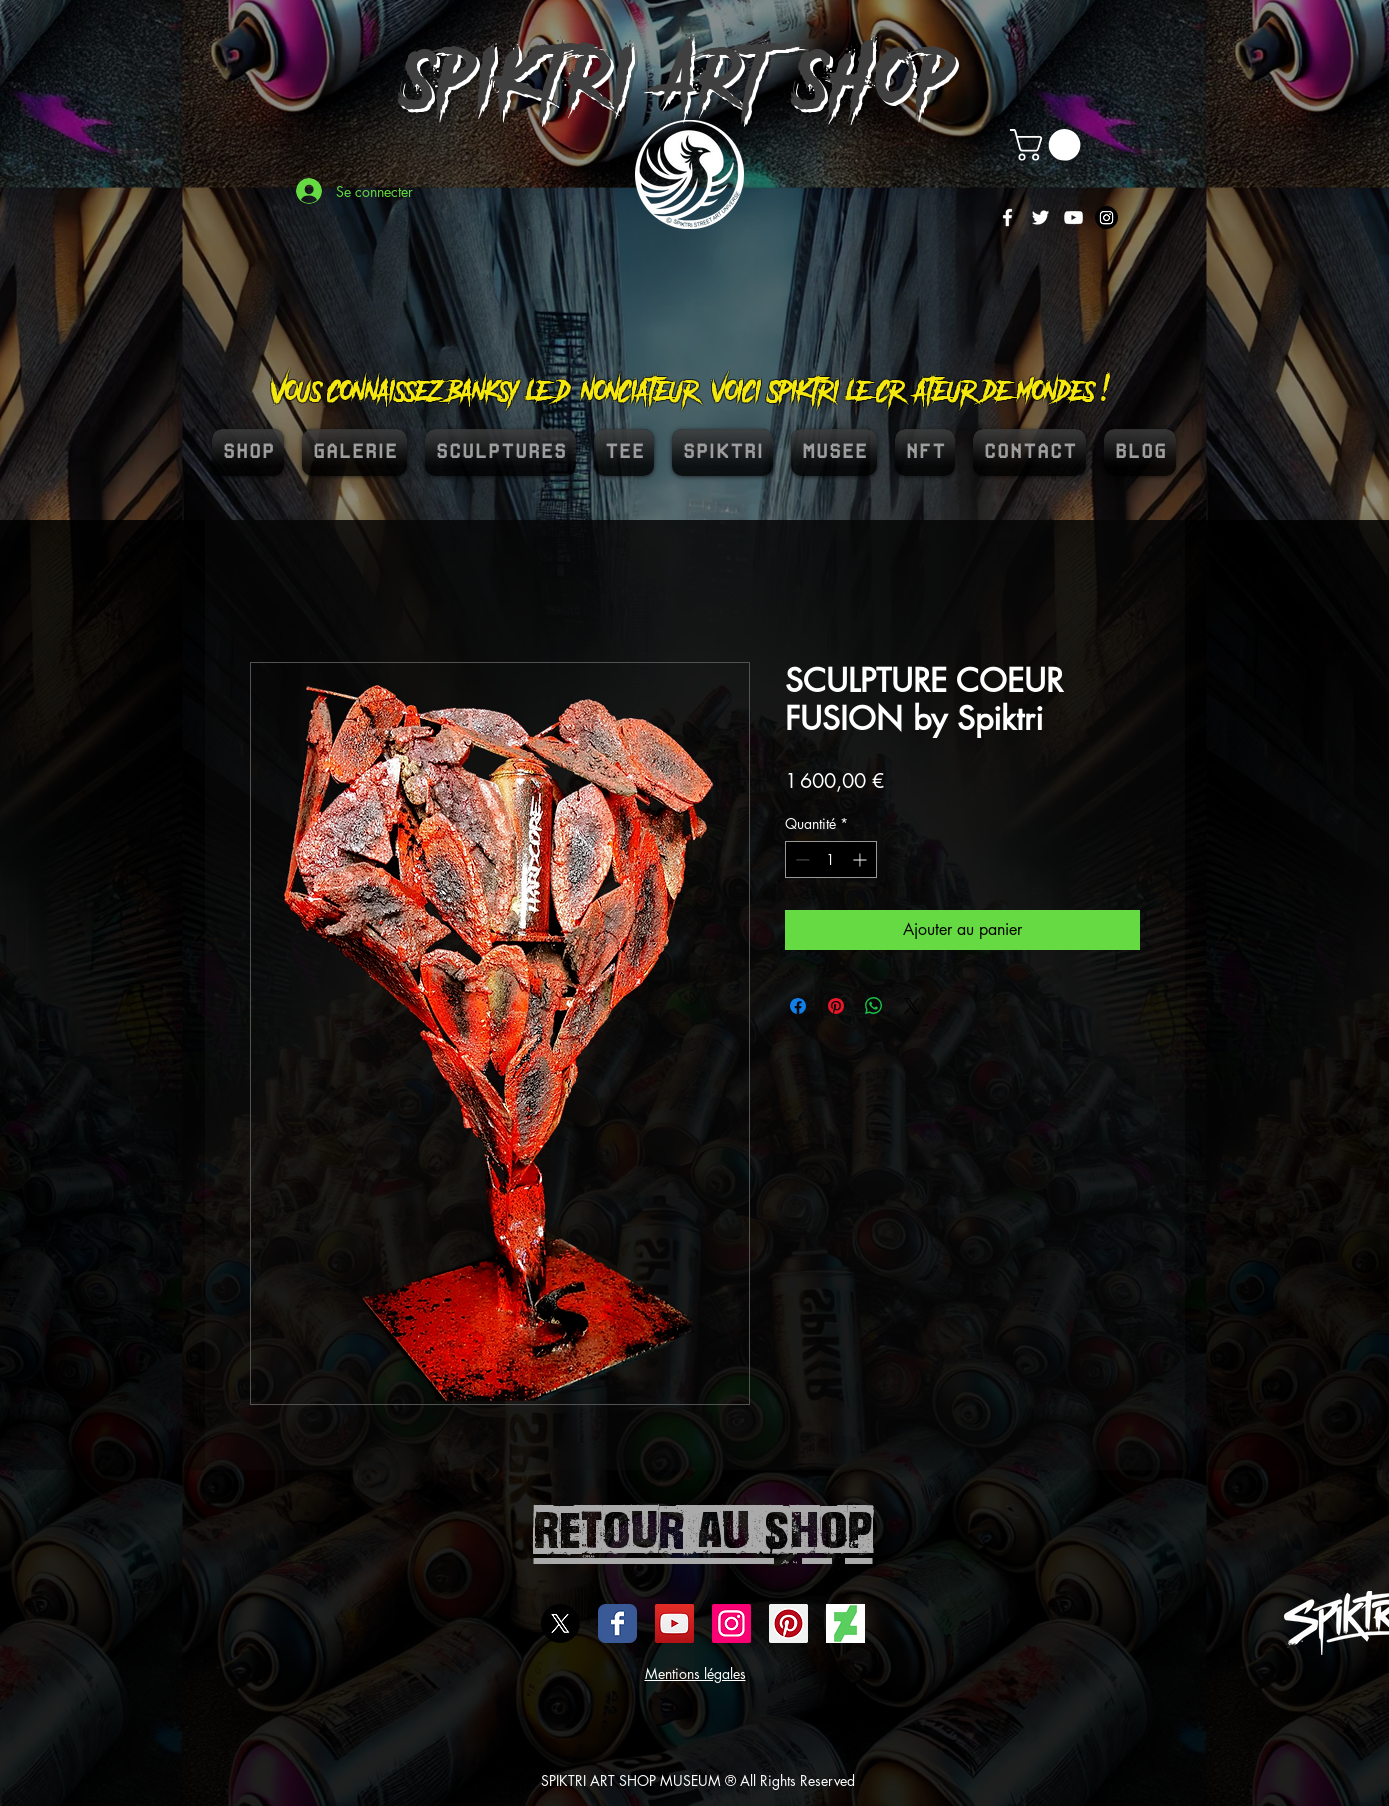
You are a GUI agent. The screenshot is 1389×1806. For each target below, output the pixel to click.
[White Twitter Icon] (1040, 217)
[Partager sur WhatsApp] (874, 1006)
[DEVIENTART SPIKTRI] (845, 1623)
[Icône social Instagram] (731, 1623)
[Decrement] (800, 859)
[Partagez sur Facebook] (798, 1006)
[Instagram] (1106, 217)
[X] (560, 1623)
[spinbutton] (831, 859)
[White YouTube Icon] (1073, 217)
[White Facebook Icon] (1007, 217)
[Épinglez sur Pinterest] (836, 1006)
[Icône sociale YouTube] (674, 1623)
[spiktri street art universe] (788, 1623)
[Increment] (861, 859)
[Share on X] (912, 1006)
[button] (1049, 145)
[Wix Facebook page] (617, 1623)
